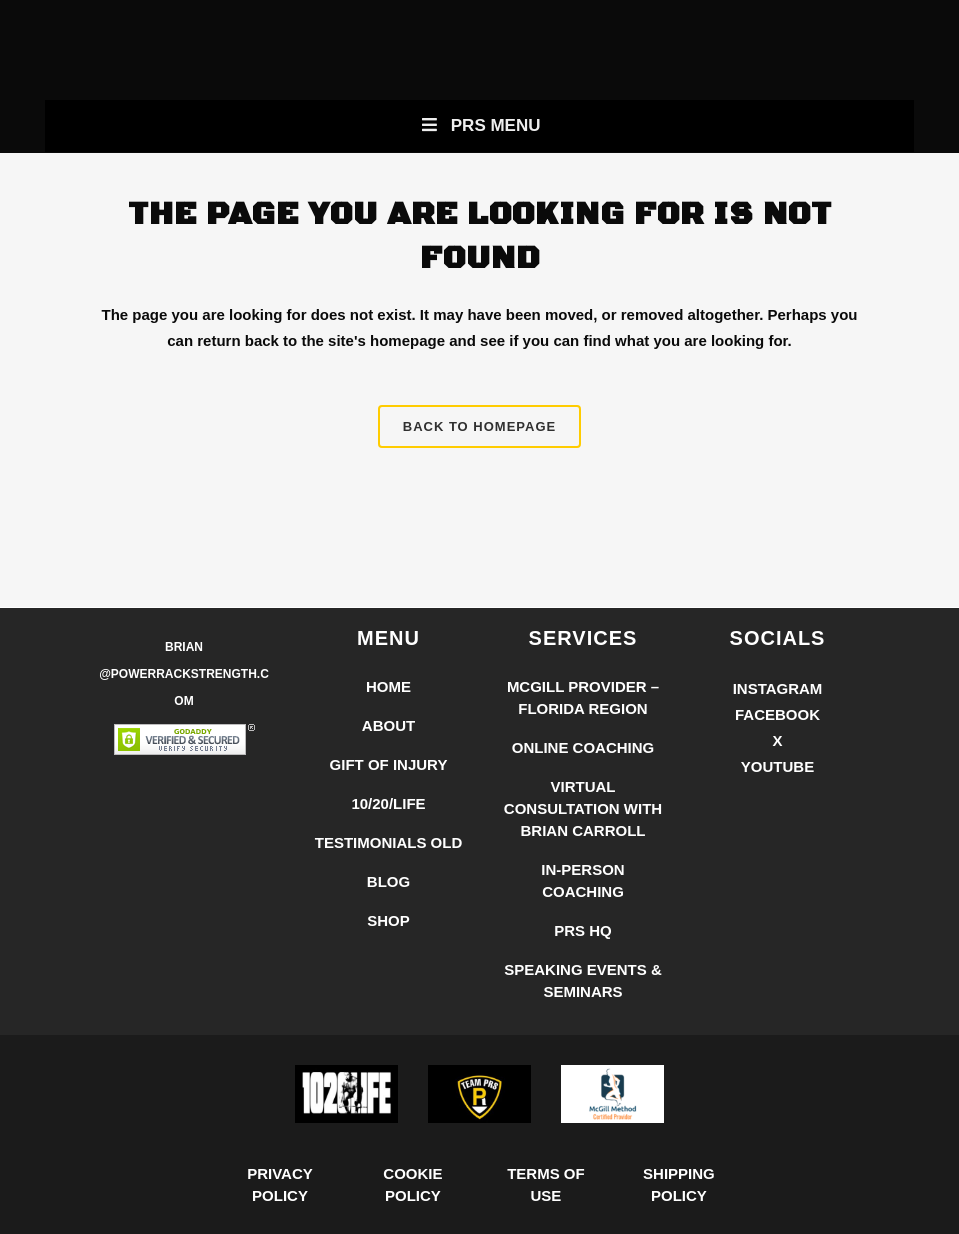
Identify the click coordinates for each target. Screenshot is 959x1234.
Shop (388, 920)
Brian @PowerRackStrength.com (184, 674)
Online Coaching (583, 747)
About (388, 725)
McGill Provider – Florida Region (583, 697)
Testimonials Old (389, 842)
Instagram (778, 688)
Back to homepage (479, 426)
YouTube (777, 766)
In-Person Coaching (582, 880)
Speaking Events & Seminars (583, 980)
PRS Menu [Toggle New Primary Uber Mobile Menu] (479, 125)
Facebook (777, 714)
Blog (388, 881)
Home (388, 686)
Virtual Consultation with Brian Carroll (583, 808)
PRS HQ (583, 930)
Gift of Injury (389, 764)
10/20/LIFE (388, 803)
